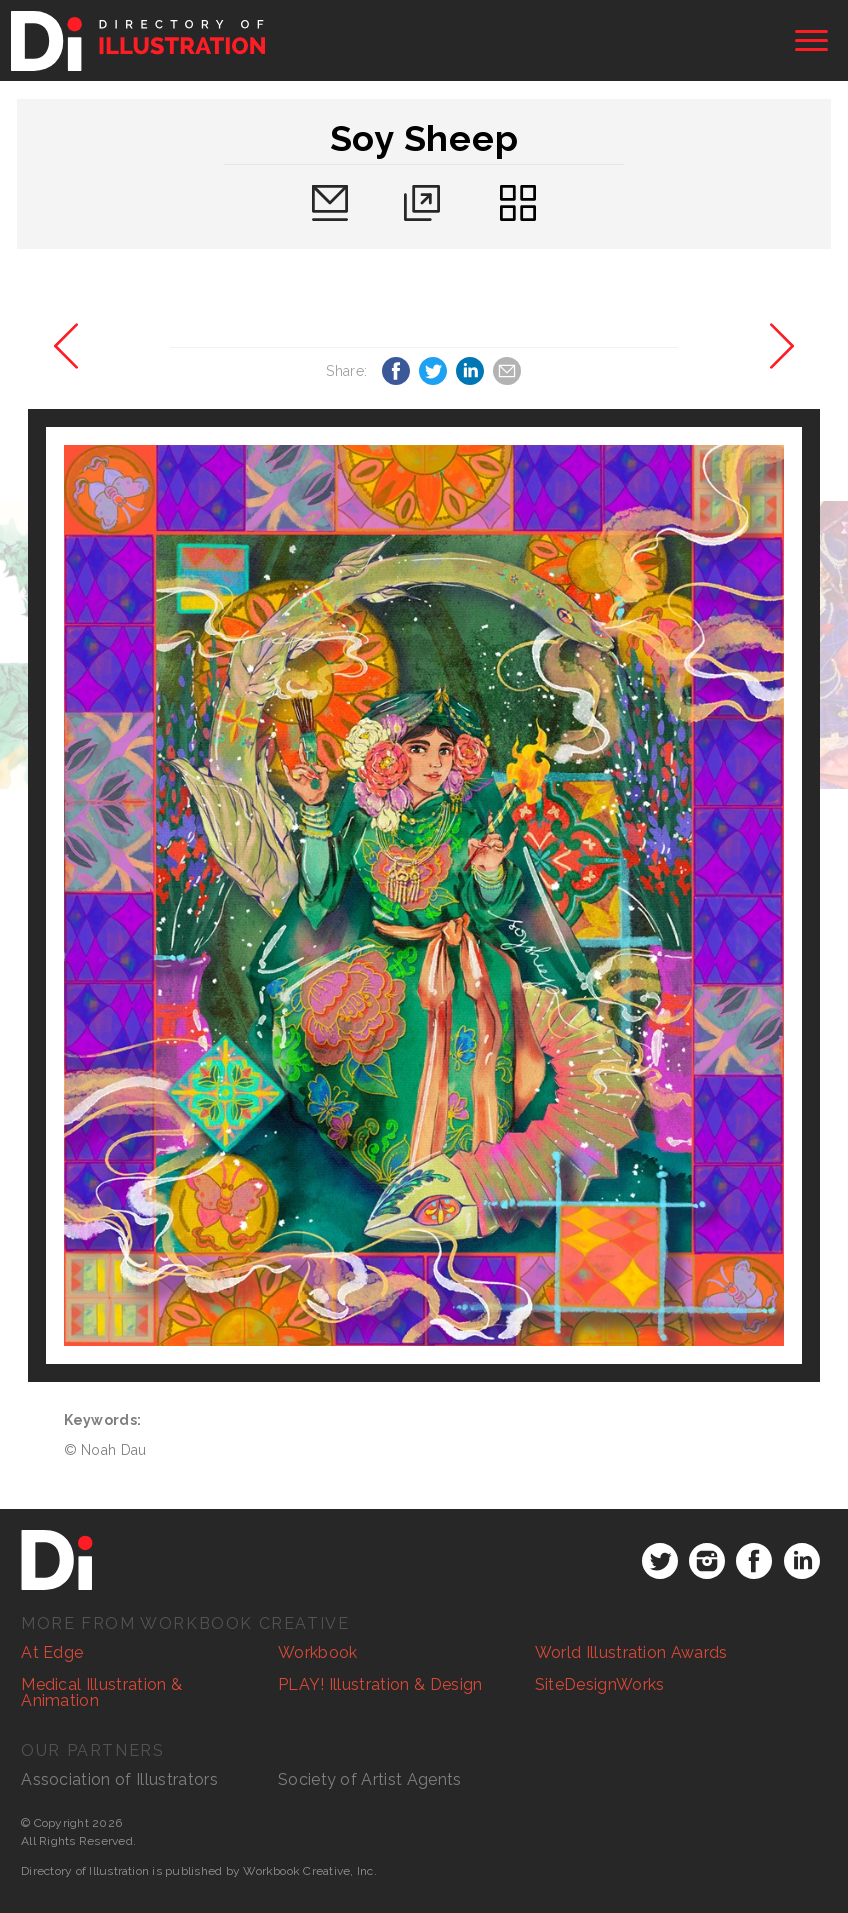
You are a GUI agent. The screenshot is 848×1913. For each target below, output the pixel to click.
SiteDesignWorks (600, 1684)
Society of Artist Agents (370, 1779)
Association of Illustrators (119, 1779)
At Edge (52, 1652)
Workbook (318, 1652)
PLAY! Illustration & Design (380, 1684)
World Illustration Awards (631, 1652)
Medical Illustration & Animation (101, 1692)
